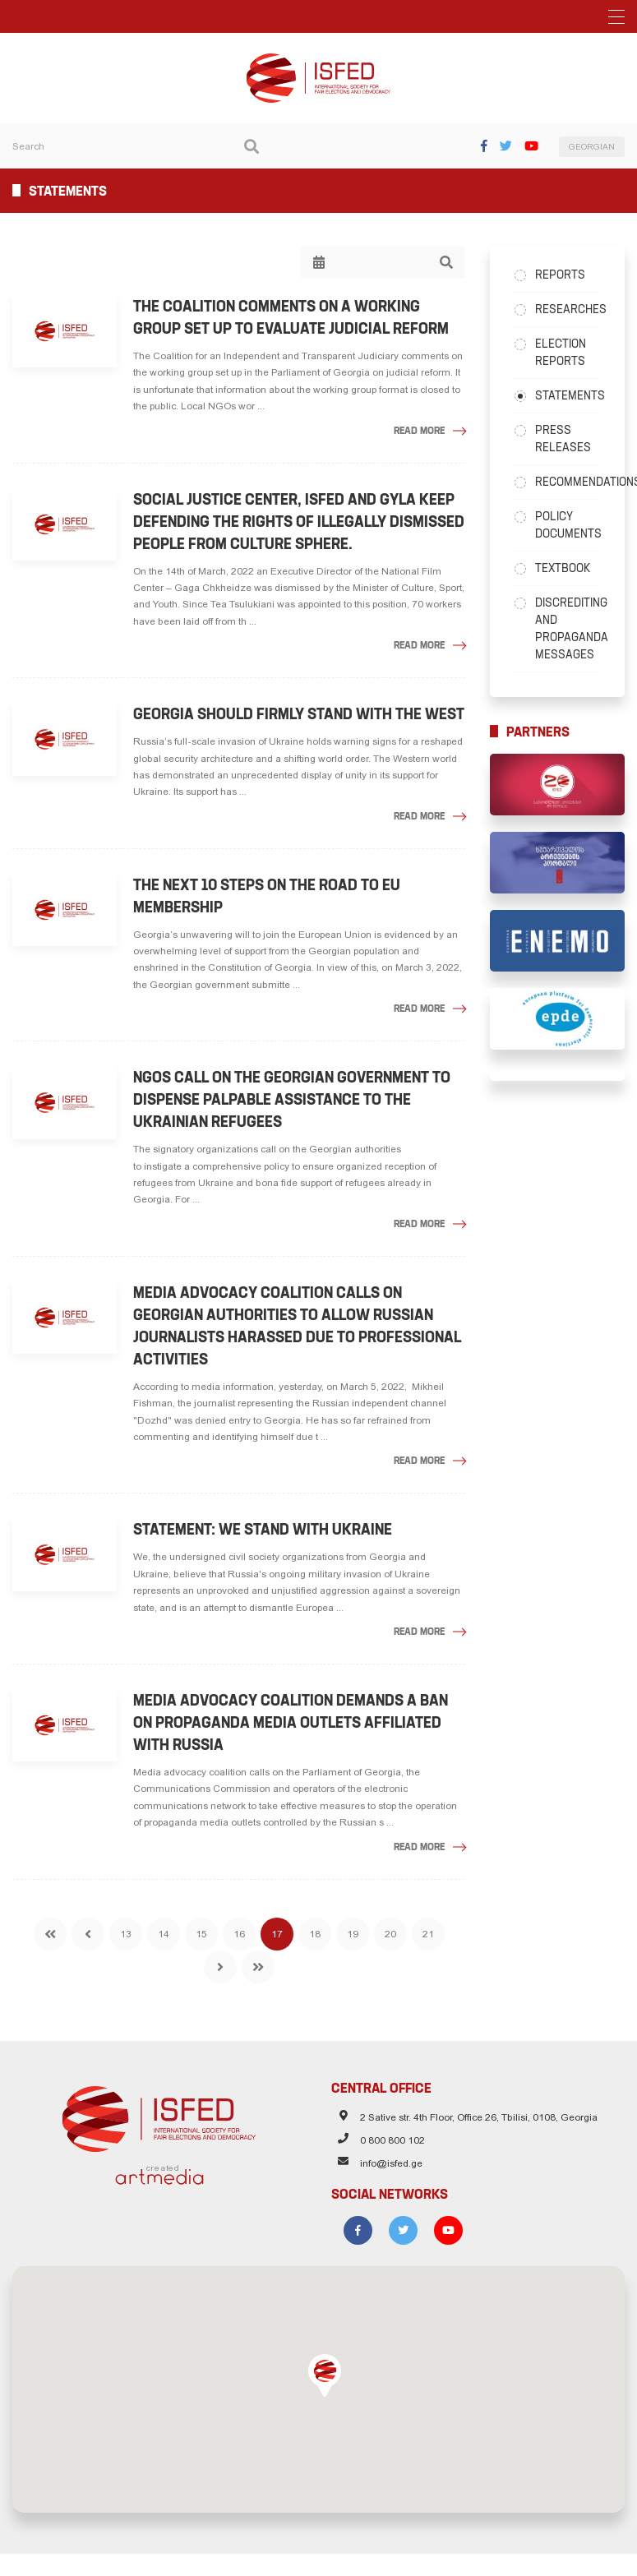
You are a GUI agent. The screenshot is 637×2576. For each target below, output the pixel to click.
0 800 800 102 (392, 2140)
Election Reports (560, 352)
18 (315, 1934)
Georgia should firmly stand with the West (298, 713)
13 (126, 1934)
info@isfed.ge (391, 2163)
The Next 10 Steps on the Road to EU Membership (266, 895)
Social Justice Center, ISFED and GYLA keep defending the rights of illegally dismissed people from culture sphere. (298, 521)
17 (277, 1934)
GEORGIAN (592, 146)
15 (201, 1934)
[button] (324, 2375)
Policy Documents (567, 525)
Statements (567, 395)
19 (352, 1934)
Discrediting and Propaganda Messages (567, 628)
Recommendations (567, 481)
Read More (419, 430)
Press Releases (563, 438)
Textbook (562, 568)
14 (163, 1934)
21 (428, 1934)
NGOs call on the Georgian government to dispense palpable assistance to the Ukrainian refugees (291, 1099)
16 (239, 1934)
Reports (560, 274)
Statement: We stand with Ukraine (262, 1529)
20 (390, 1934)
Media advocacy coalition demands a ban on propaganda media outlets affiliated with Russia (290, 1722)
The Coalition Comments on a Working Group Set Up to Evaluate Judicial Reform (291, 317)
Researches (567, 309)
